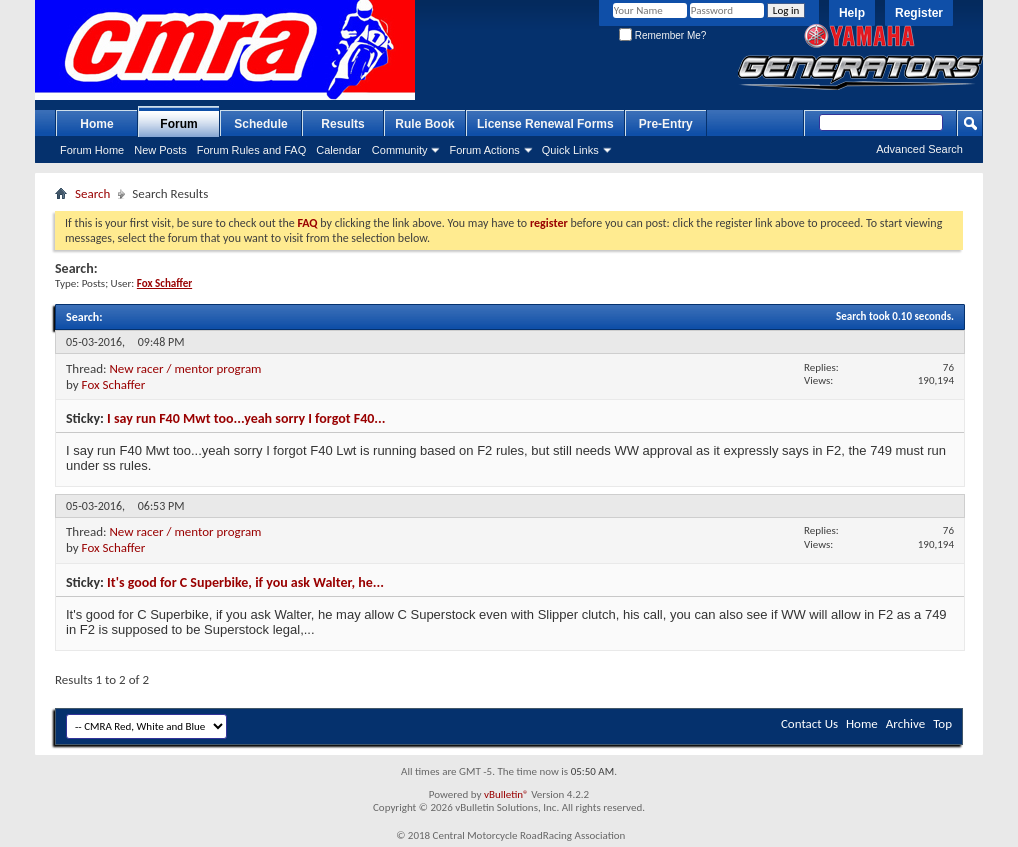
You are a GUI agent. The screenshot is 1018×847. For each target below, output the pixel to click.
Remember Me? (662, 35)
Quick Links (570, 150)
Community (400, 150)
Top (942, 723)
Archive (905, 723)
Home (96, 124)
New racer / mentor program (185, 368)
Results (342, 124)
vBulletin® (506, 794)
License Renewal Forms (545, 124)
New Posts (160, 150)
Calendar (338, 150)
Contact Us (809, 723)
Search (92, 193)
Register (919, 13)
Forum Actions (484, 150)
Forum (178, 124)
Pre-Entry (666, 124)
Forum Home (92, 150)
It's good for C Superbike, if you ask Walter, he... (245, 582)
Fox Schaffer (114, 384)
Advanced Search (919, 149)
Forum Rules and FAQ (251, 150)
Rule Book (424, 124)
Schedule (260, 124)
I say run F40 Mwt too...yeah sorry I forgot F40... (246, 418)
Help (852, 13)
